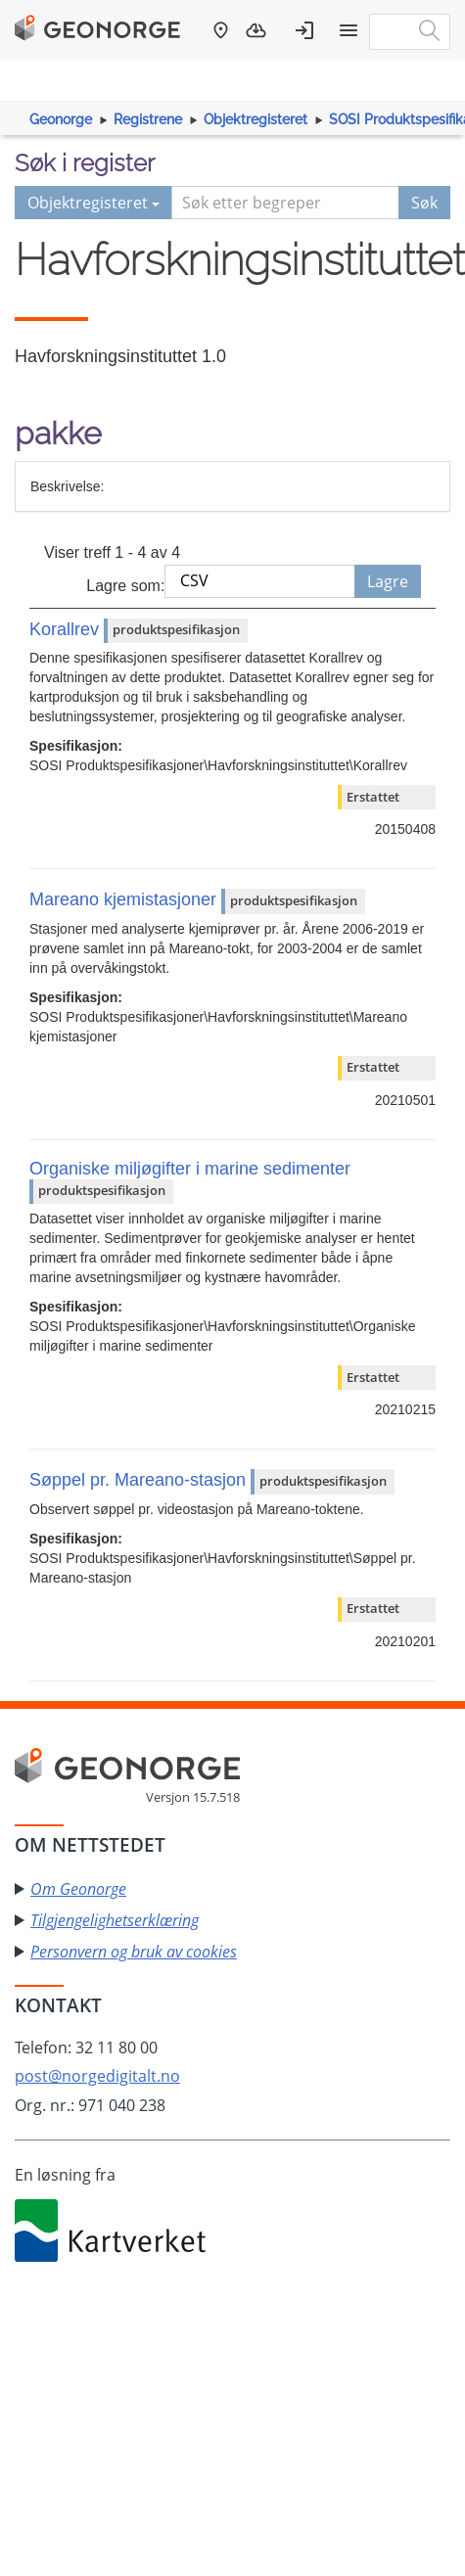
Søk (424, 202)
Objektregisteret (255, 119)
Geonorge (60, 119)
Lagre (387, 581)
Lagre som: (125, 585)
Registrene (148, 119)
